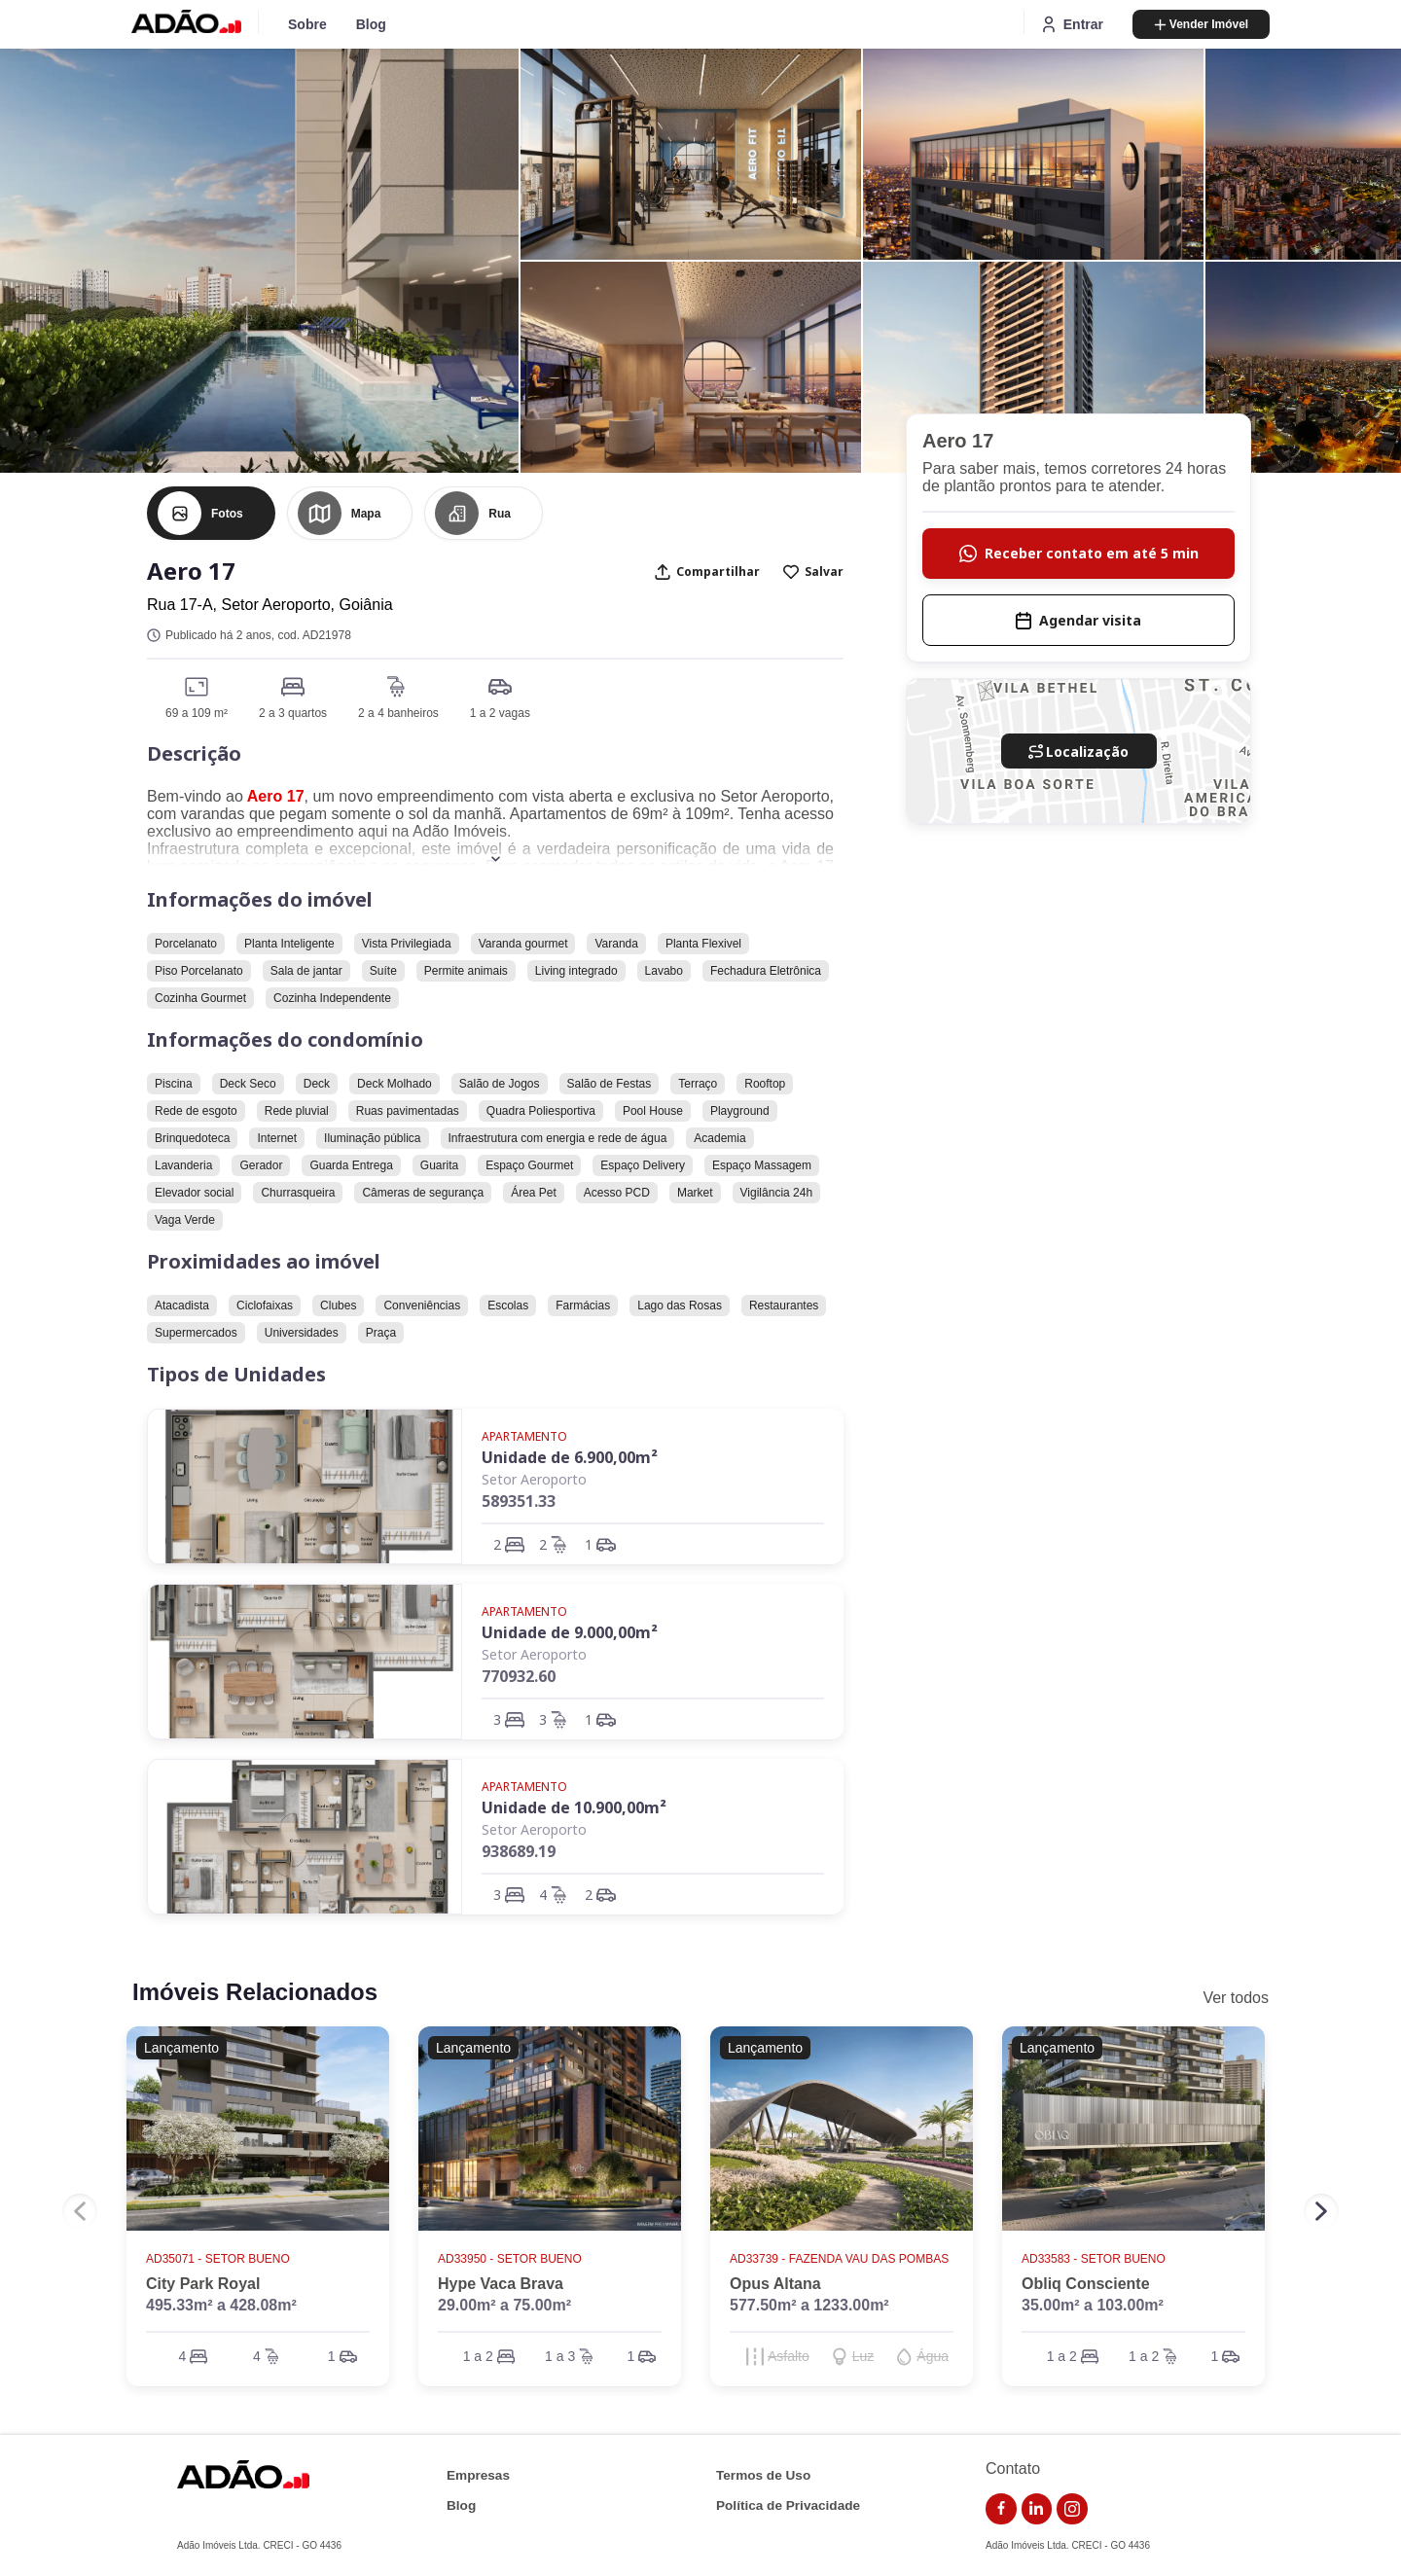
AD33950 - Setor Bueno (511, 2259)
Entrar (1071, 24)
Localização (1078, 751)
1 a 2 (478, 2356)
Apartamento (524, 1436)
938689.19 (519, 1851)
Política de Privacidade (788, 2505)
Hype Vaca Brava (500, 2283)
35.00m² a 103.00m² (1093, 2305)
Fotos (227, 513)
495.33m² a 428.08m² (221, 2305)
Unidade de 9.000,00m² (570, 1632)
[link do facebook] (1001, 2508)
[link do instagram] (1072, 2508)
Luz (863, 2356)
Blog (371, 24)
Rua (499, 513)
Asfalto (788, 2356)
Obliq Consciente (1086, 2283)
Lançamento (181, 2048)
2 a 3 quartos (293, 713)
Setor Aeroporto (534, 1479)
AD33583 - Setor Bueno (1095, 2259)
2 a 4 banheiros (398, 713)
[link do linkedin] (1037, 2508)
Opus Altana (775, 2283)
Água (932, 2356)
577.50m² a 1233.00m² (809, 2305)
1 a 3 (560, 2356)
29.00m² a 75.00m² (504, 2305)
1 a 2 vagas (500, 713)
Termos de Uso (763, 2475)
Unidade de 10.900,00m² (574, 1807)
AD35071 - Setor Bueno (219, 2259)
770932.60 (519, 1676)
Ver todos (1236, 1997)
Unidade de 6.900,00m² (570, 1457)
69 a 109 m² (196, 713)
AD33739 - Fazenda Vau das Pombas (841, 2259)
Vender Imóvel (1201, 24)
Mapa (366, 513)
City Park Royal (203, 2283)
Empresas (478, 2475)
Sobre (307, 24)
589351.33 (519, 1501)
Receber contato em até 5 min (1079, 553)
